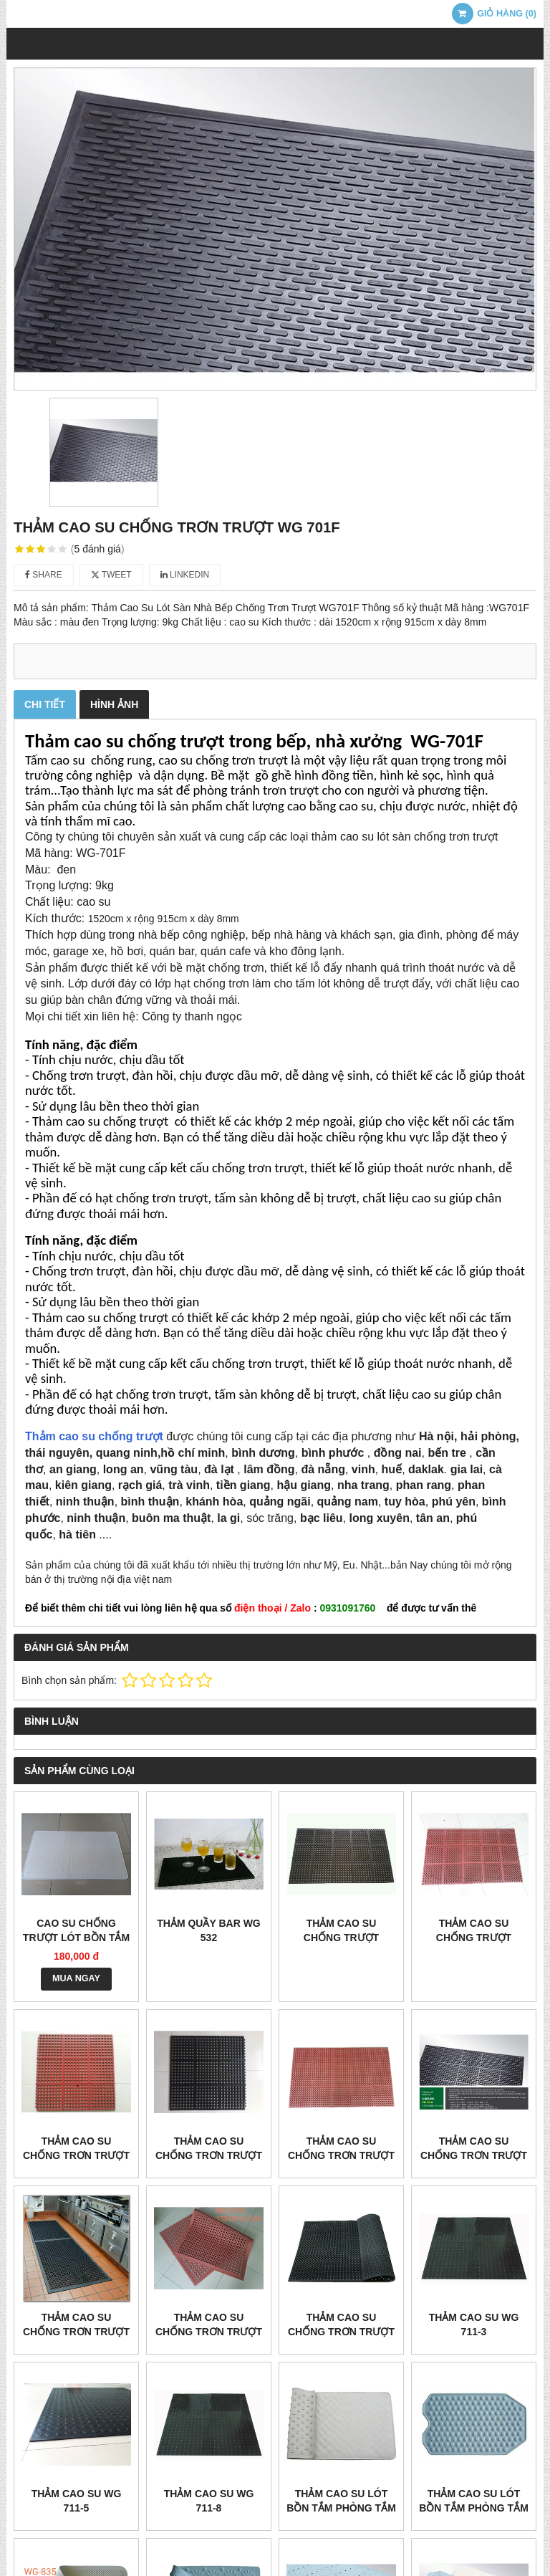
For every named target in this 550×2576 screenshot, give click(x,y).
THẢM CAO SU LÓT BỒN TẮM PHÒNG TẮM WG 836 (474, 2508)
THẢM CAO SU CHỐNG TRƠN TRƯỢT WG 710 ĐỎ (76, 2155)
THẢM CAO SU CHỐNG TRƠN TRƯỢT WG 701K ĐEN (76, 2332)
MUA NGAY (76, 1978)
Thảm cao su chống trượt (94, 1436)
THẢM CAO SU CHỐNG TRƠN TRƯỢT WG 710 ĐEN (208, 2155)
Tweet (111, 575)
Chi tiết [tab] (44, 704)
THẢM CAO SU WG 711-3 (474, 2324)
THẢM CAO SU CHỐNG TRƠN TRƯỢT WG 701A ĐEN (473, 2155)
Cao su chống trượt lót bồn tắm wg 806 (76, 1937)
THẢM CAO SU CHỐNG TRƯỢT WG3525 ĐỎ (473, 1937)
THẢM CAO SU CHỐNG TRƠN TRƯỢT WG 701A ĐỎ (341, 2155)
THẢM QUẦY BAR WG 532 (209, 1930)
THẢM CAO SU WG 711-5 (77, 2501)
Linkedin (185, 575)
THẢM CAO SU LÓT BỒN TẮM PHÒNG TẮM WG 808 (341, 2508)
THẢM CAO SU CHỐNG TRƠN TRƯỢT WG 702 (341, 2332)
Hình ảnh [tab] (114, 704)
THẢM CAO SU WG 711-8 (209, 2501)
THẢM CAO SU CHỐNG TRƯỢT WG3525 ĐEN (341, 1937)
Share (43, 575)
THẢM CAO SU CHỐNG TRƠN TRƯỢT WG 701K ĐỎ (208, 2332)
